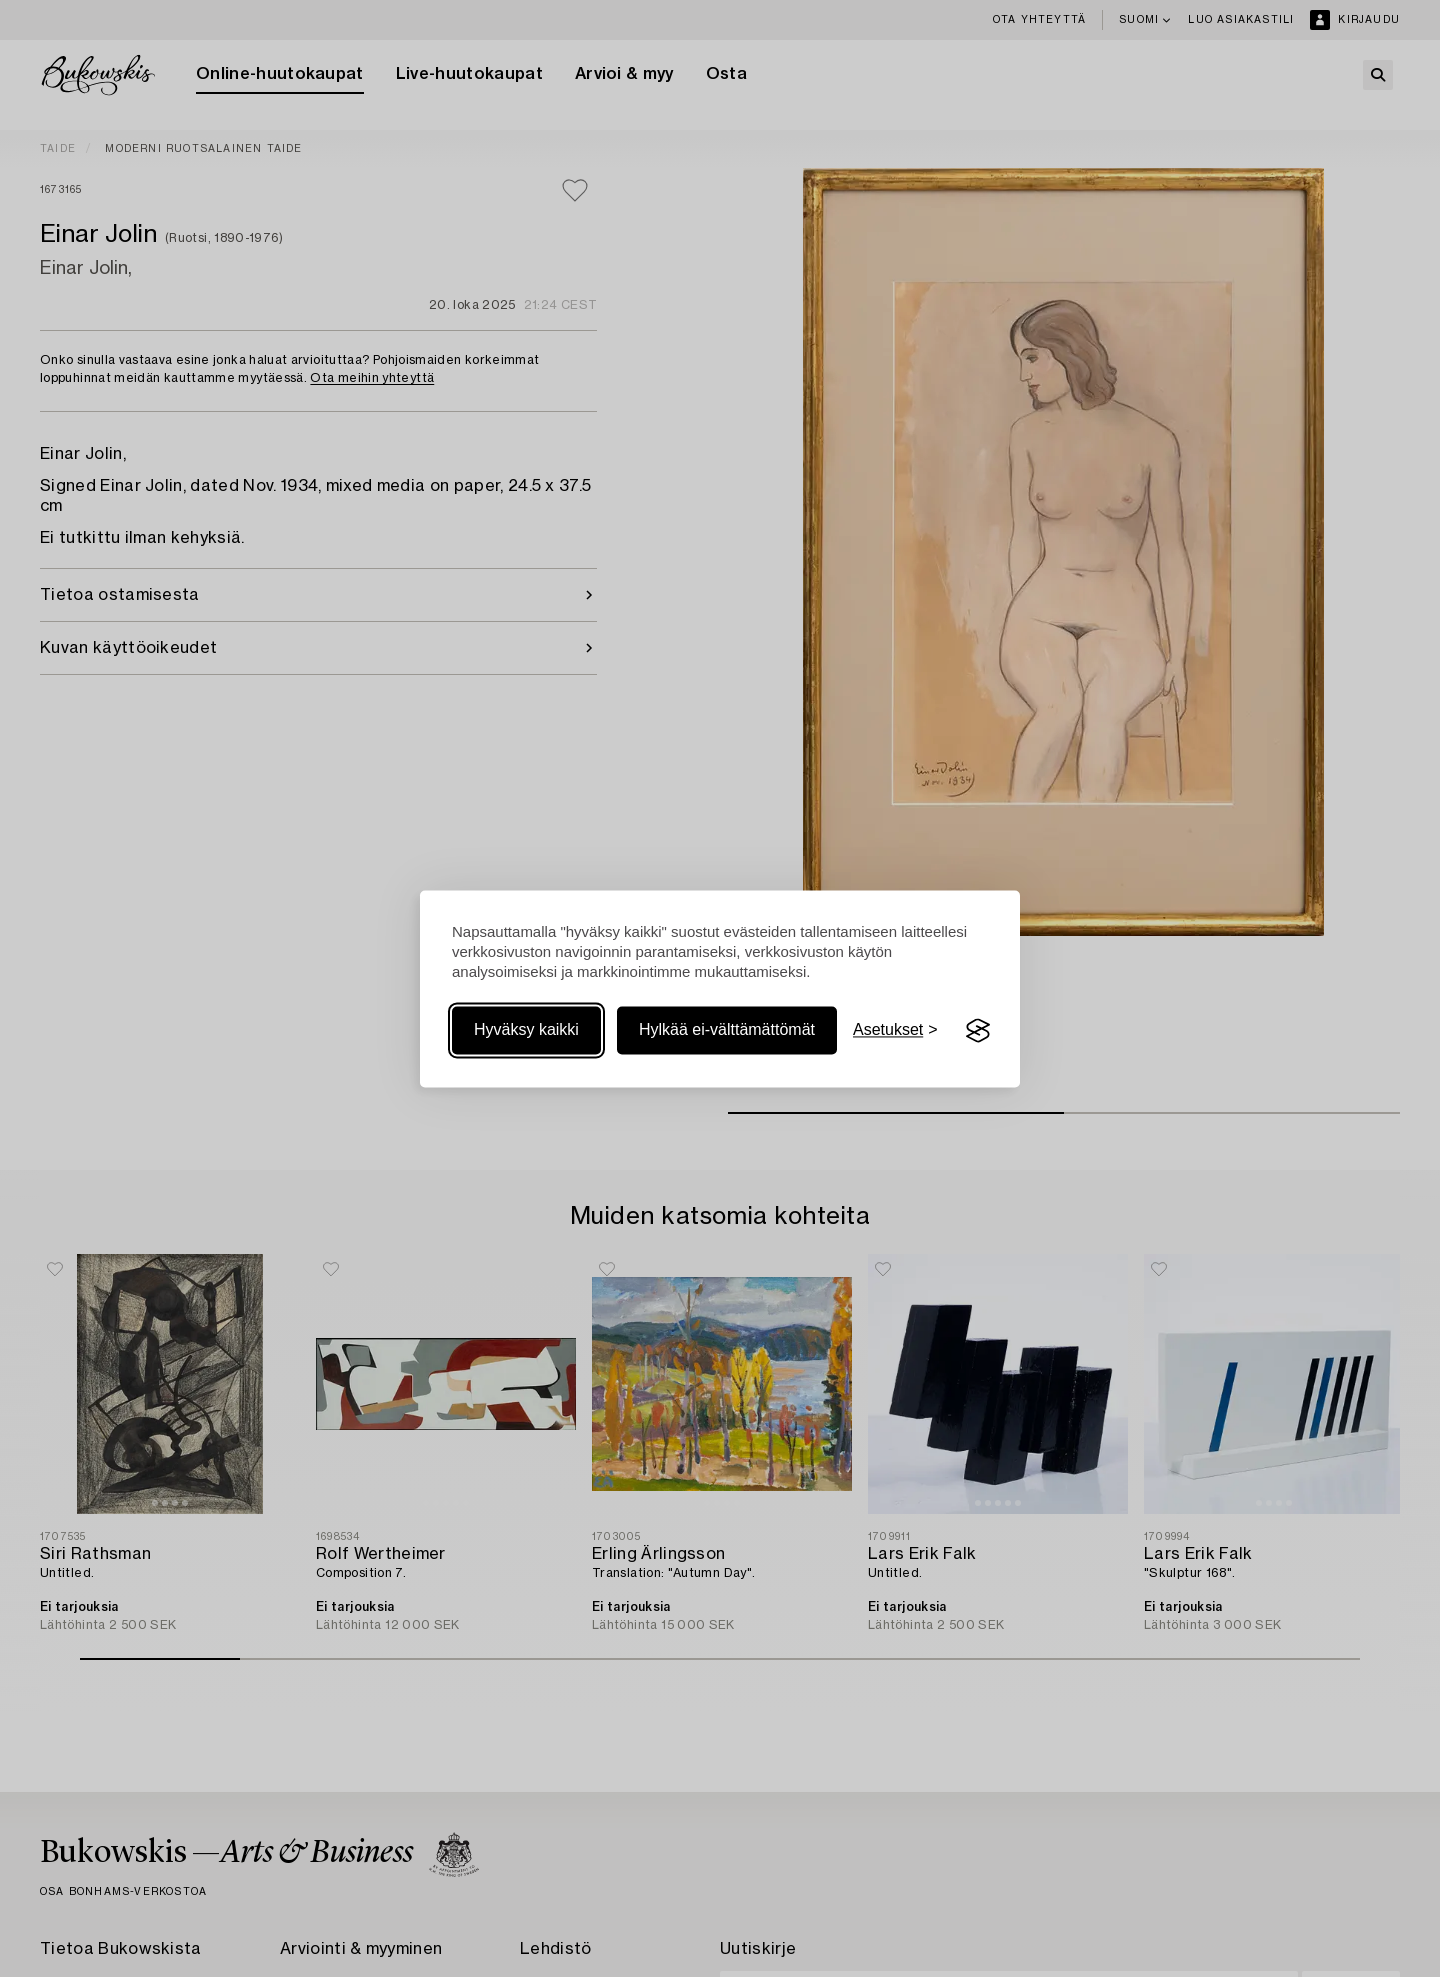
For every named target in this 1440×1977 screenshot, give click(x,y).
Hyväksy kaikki (526, 1030)
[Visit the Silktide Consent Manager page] (978, 1031)
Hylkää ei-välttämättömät (727, 1030)
